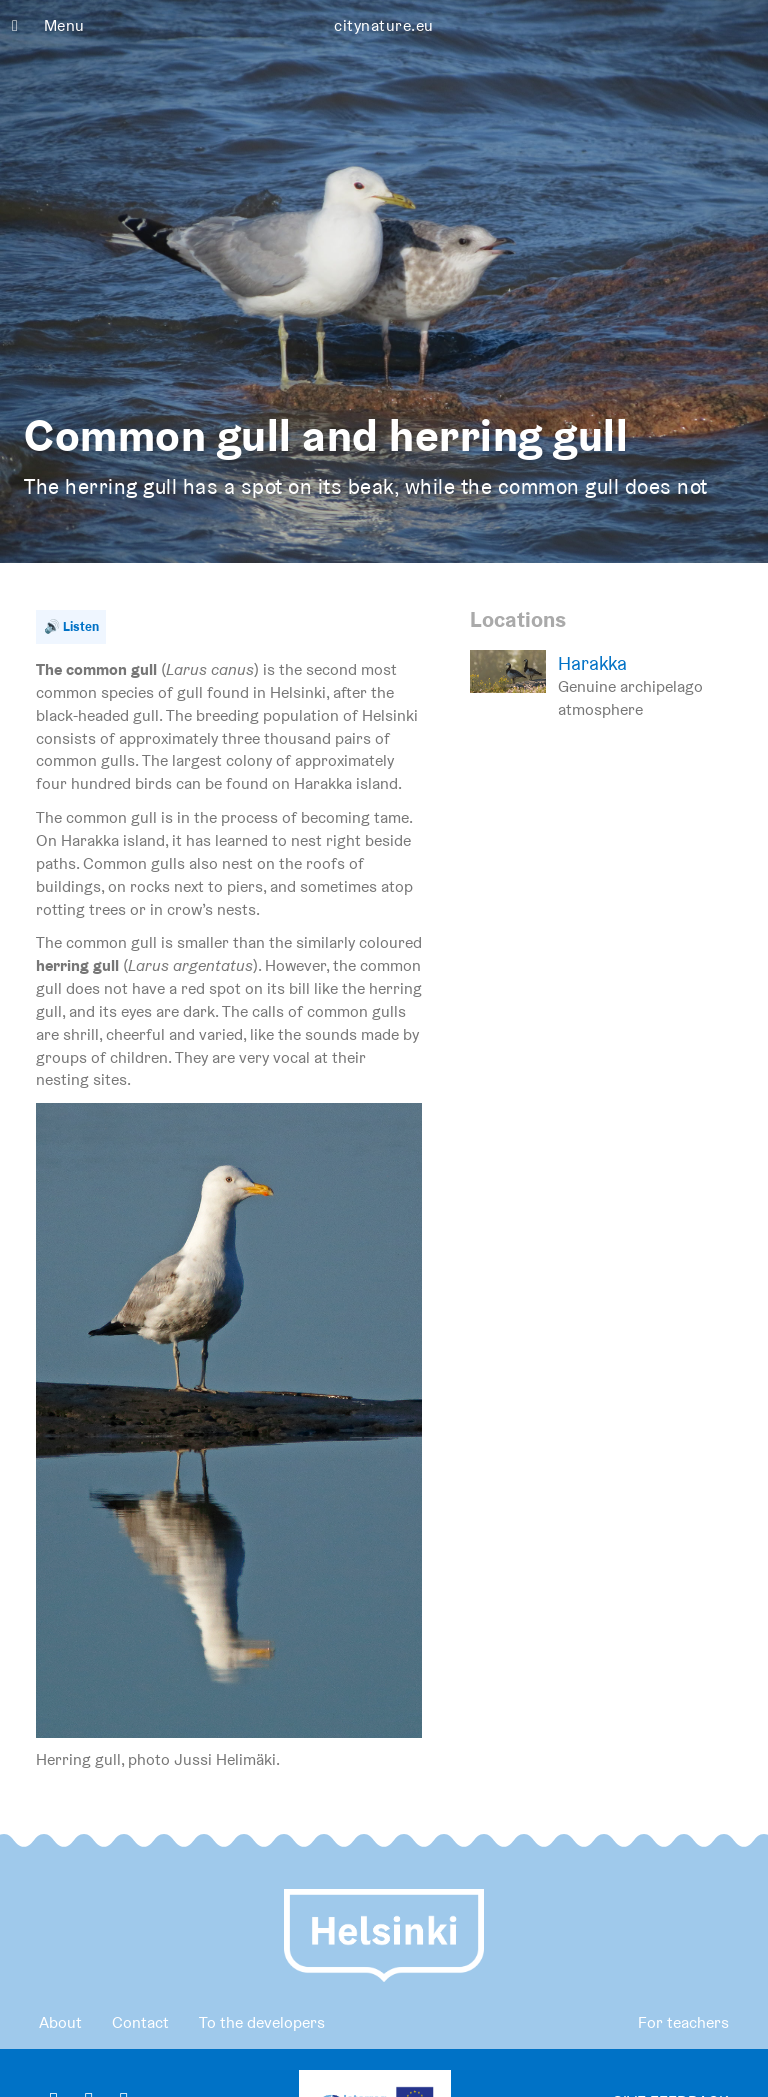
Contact (140, 2022)
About (60, 2022)
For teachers (683, 2022)
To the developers (262, 2022)
